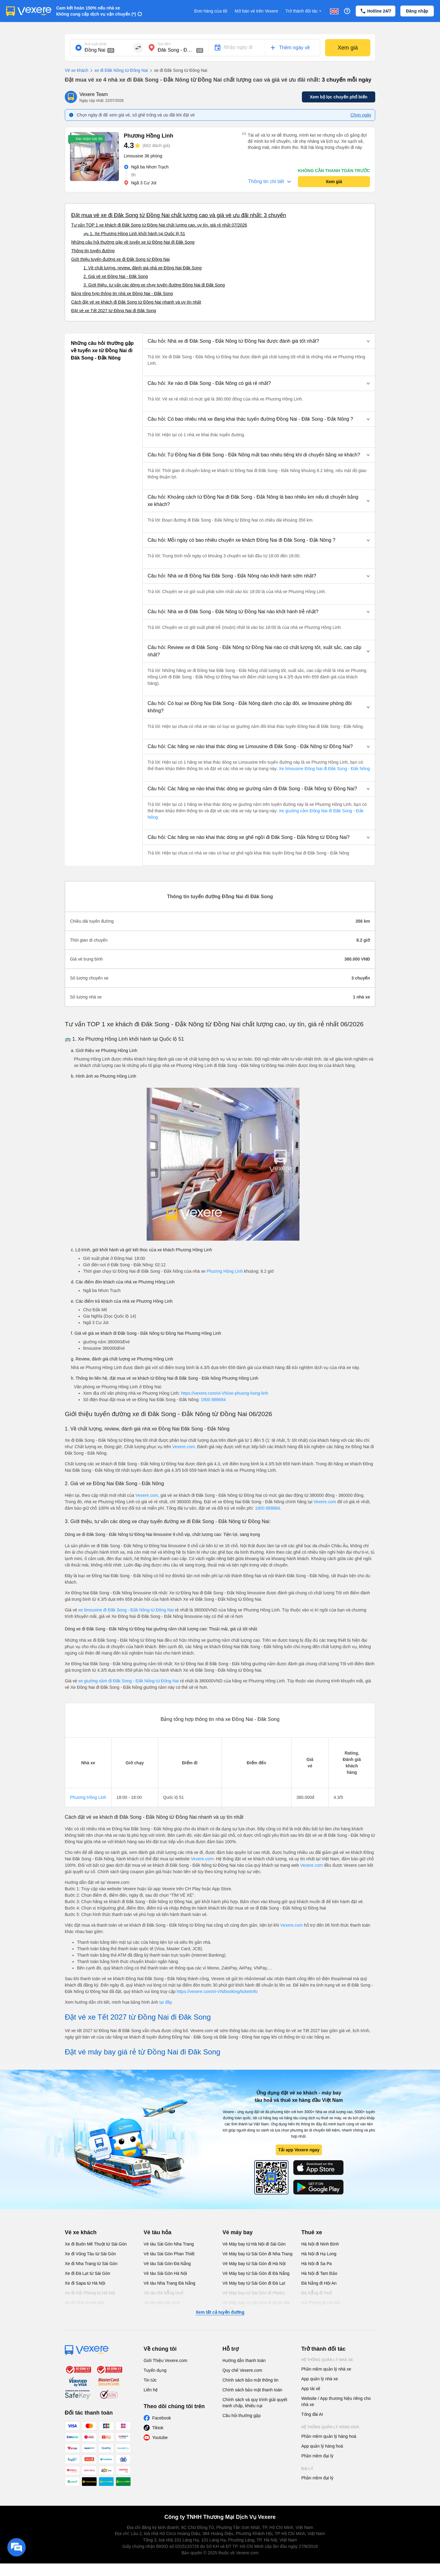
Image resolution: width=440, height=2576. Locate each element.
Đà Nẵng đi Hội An (319, 2283)
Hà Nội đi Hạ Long (318, 2253)
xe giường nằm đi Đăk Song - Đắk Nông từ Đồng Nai (129, 1680)
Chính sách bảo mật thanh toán (252, 2389)
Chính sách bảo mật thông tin (250, 2380)
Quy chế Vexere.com (242, 2370)
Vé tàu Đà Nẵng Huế (163, 2292)
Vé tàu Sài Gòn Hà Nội (165, 2273)
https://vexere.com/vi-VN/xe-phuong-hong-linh (224, 1393)
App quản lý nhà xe (319, 2378)
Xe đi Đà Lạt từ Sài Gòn (87, 2273)
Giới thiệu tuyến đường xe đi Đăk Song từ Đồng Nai (120, 259)
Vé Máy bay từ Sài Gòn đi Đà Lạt (253, 2283)
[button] (259, 341)
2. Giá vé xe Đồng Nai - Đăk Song (115, 276)
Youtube (160, 2437)
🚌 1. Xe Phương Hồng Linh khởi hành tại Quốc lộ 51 (134, 233)
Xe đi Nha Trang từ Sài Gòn (91, 2263)
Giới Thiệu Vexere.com (165, 2360)
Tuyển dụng (155, 2370)
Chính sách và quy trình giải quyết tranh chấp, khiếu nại (254, 2402)
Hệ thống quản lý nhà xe (327, 2360)
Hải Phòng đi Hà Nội (320, 2302)
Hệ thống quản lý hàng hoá (330, 2427)
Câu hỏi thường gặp (241, 2415)
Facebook (161, 2417)
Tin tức (150, 2380)
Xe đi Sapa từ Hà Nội (85, 2283)
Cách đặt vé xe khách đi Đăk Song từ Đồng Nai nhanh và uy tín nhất (136, 302)
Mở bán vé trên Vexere (256, 11)
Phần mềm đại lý (317, 2455)
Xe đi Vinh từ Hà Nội (84, 2302)
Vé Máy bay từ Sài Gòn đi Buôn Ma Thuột (256, 2305)
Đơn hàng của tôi (210, 11)
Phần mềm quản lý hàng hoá (328, 2436)
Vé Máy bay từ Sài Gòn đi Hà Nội (254, 2263)
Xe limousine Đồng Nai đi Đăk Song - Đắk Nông (324, 768)
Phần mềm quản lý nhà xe (326, 2369)
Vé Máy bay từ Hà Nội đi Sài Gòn (254, 2244)
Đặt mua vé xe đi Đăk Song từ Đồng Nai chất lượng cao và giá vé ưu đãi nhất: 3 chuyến (178, 215)
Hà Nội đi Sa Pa (316, 2263)
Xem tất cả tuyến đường (220, 2312)
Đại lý (307, 2469)
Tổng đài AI (312, 2414)
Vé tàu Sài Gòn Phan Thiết (169, 2253)
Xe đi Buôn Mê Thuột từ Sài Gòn (96, 2244)
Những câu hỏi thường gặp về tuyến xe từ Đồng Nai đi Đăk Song (133, 242)
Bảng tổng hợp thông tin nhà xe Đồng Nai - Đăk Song (122, 293)
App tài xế (310, 2388)
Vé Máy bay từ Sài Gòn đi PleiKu (253, 2292)
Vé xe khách (76, 70)
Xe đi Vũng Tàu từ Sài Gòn (90, 2253)
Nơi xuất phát (95, 44)
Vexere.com (183, 1446)
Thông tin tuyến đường (93, 250)
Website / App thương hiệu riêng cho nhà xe (336, 2401)
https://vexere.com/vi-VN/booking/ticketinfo (217, 1991)
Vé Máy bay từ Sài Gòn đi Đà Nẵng (255, 2273)
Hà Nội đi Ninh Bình (320, 2244)
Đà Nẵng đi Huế (316, 2292)
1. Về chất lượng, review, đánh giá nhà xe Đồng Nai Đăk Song (142, 267)
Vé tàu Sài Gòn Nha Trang (169, 2244)
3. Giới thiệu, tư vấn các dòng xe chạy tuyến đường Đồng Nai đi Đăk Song (154, 284)
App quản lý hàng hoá (322, 2446)
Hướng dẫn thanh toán (244, 2360)
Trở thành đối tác (304, 11)
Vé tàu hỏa (157, 2232)
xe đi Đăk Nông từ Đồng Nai (118, 71)
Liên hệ (151, 2389)
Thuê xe (311, 2232)
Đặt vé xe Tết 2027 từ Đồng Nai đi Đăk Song (113, 310)
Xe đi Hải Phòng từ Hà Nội (90, 2292)
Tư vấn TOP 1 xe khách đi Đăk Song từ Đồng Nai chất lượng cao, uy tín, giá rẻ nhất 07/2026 (159, 225)
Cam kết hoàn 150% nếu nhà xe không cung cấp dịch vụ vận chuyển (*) (96, 11)
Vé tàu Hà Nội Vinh (162, 2302)
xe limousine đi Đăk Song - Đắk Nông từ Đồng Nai (126, 1609)
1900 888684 (213, 1399)
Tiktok (157, 2427)
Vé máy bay (237, 2232)
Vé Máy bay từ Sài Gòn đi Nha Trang (257, 2253)
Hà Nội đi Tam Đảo (319, 2273)
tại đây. (166, 2002)
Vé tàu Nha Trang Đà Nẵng (169, 2283)
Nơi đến (164, 44)
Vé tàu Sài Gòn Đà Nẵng (167, 2263)
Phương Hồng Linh (225, 1271)
